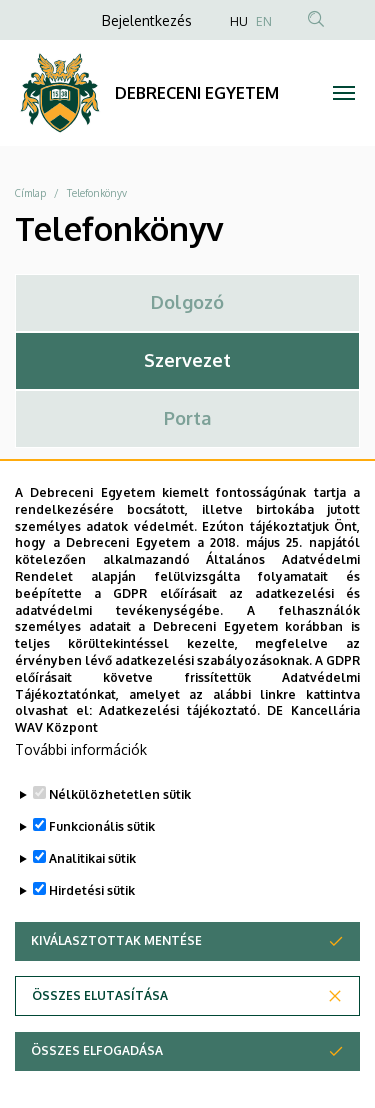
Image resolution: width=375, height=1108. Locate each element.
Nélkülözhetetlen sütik (120, 838)
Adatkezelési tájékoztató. (179, 755)
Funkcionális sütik (102, 870)
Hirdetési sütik (92, 934)
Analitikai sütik (92, 902)
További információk (81, 793)
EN (264, 21)
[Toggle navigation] (344, 93)
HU (239, 21)
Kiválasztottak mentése (116, 984)
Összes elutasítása (100, 1039)
